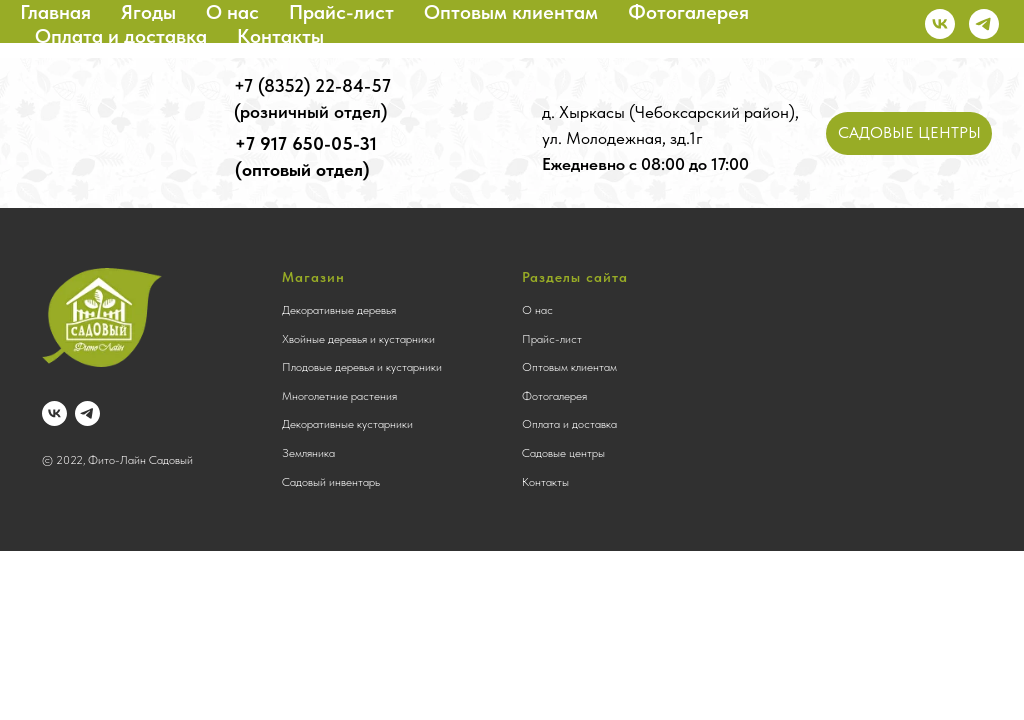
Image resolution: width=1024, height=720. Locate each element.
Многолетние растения (339, 396)
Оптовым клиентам (511, 12)
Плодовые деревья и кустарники (362, 367)
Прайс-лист (341, 12)
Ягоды (148, 12)
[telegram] (984, 24)
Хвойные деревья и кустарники (358, 339)
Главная (55, 12)
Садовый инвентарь (331, 482)
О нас (232, 12)
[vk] (940, 24)
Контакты (280, 36)
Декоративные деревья (339, 310)
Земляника (308, 453)
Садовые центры (563, 453)
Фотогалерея (688, 12)
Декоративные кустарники (347, 424)
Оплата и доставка (121, 36)
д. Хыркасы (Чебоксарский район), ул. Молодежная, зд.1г (670, 138)
